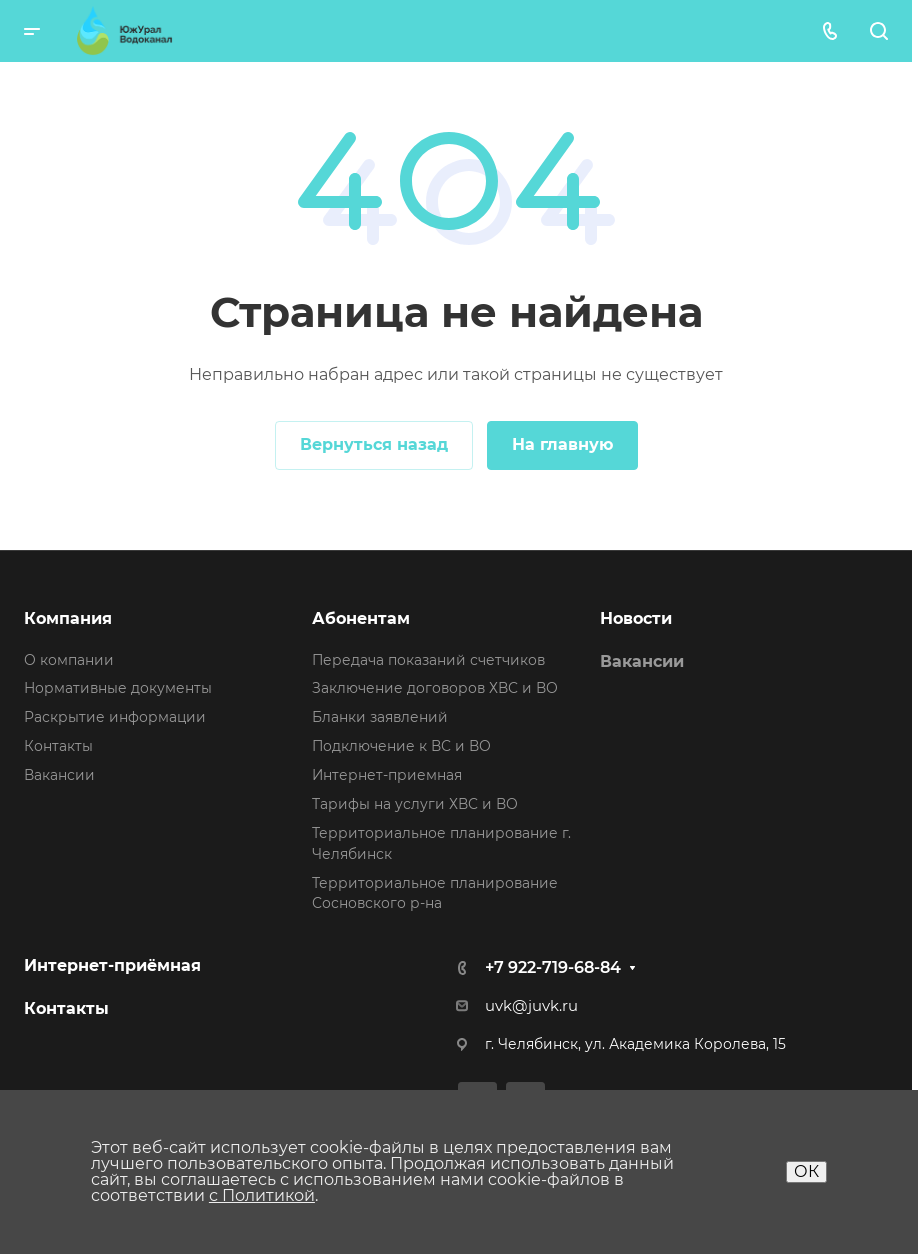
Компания (68, 618)
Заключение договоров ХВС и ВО (435, 688)
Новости (636, 618)
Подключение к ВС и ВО (401, 746)
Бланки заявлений (380, 717)
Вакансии (59, 775)
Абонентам (361, 618)
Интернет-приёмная (112, 965)
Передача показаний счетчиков (428, 660)
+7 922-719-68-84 (553, 967)
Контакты (58, 746)
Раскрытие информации (115, 717)
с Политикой (262, 1195)
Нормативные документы (118, 688)
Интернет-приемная (387, 775)
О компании (69, 660)
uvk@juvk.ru (531, 1006)
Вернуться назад (374, 444)
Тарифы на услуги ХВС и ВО (415, 804)
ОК (806, 1171)
